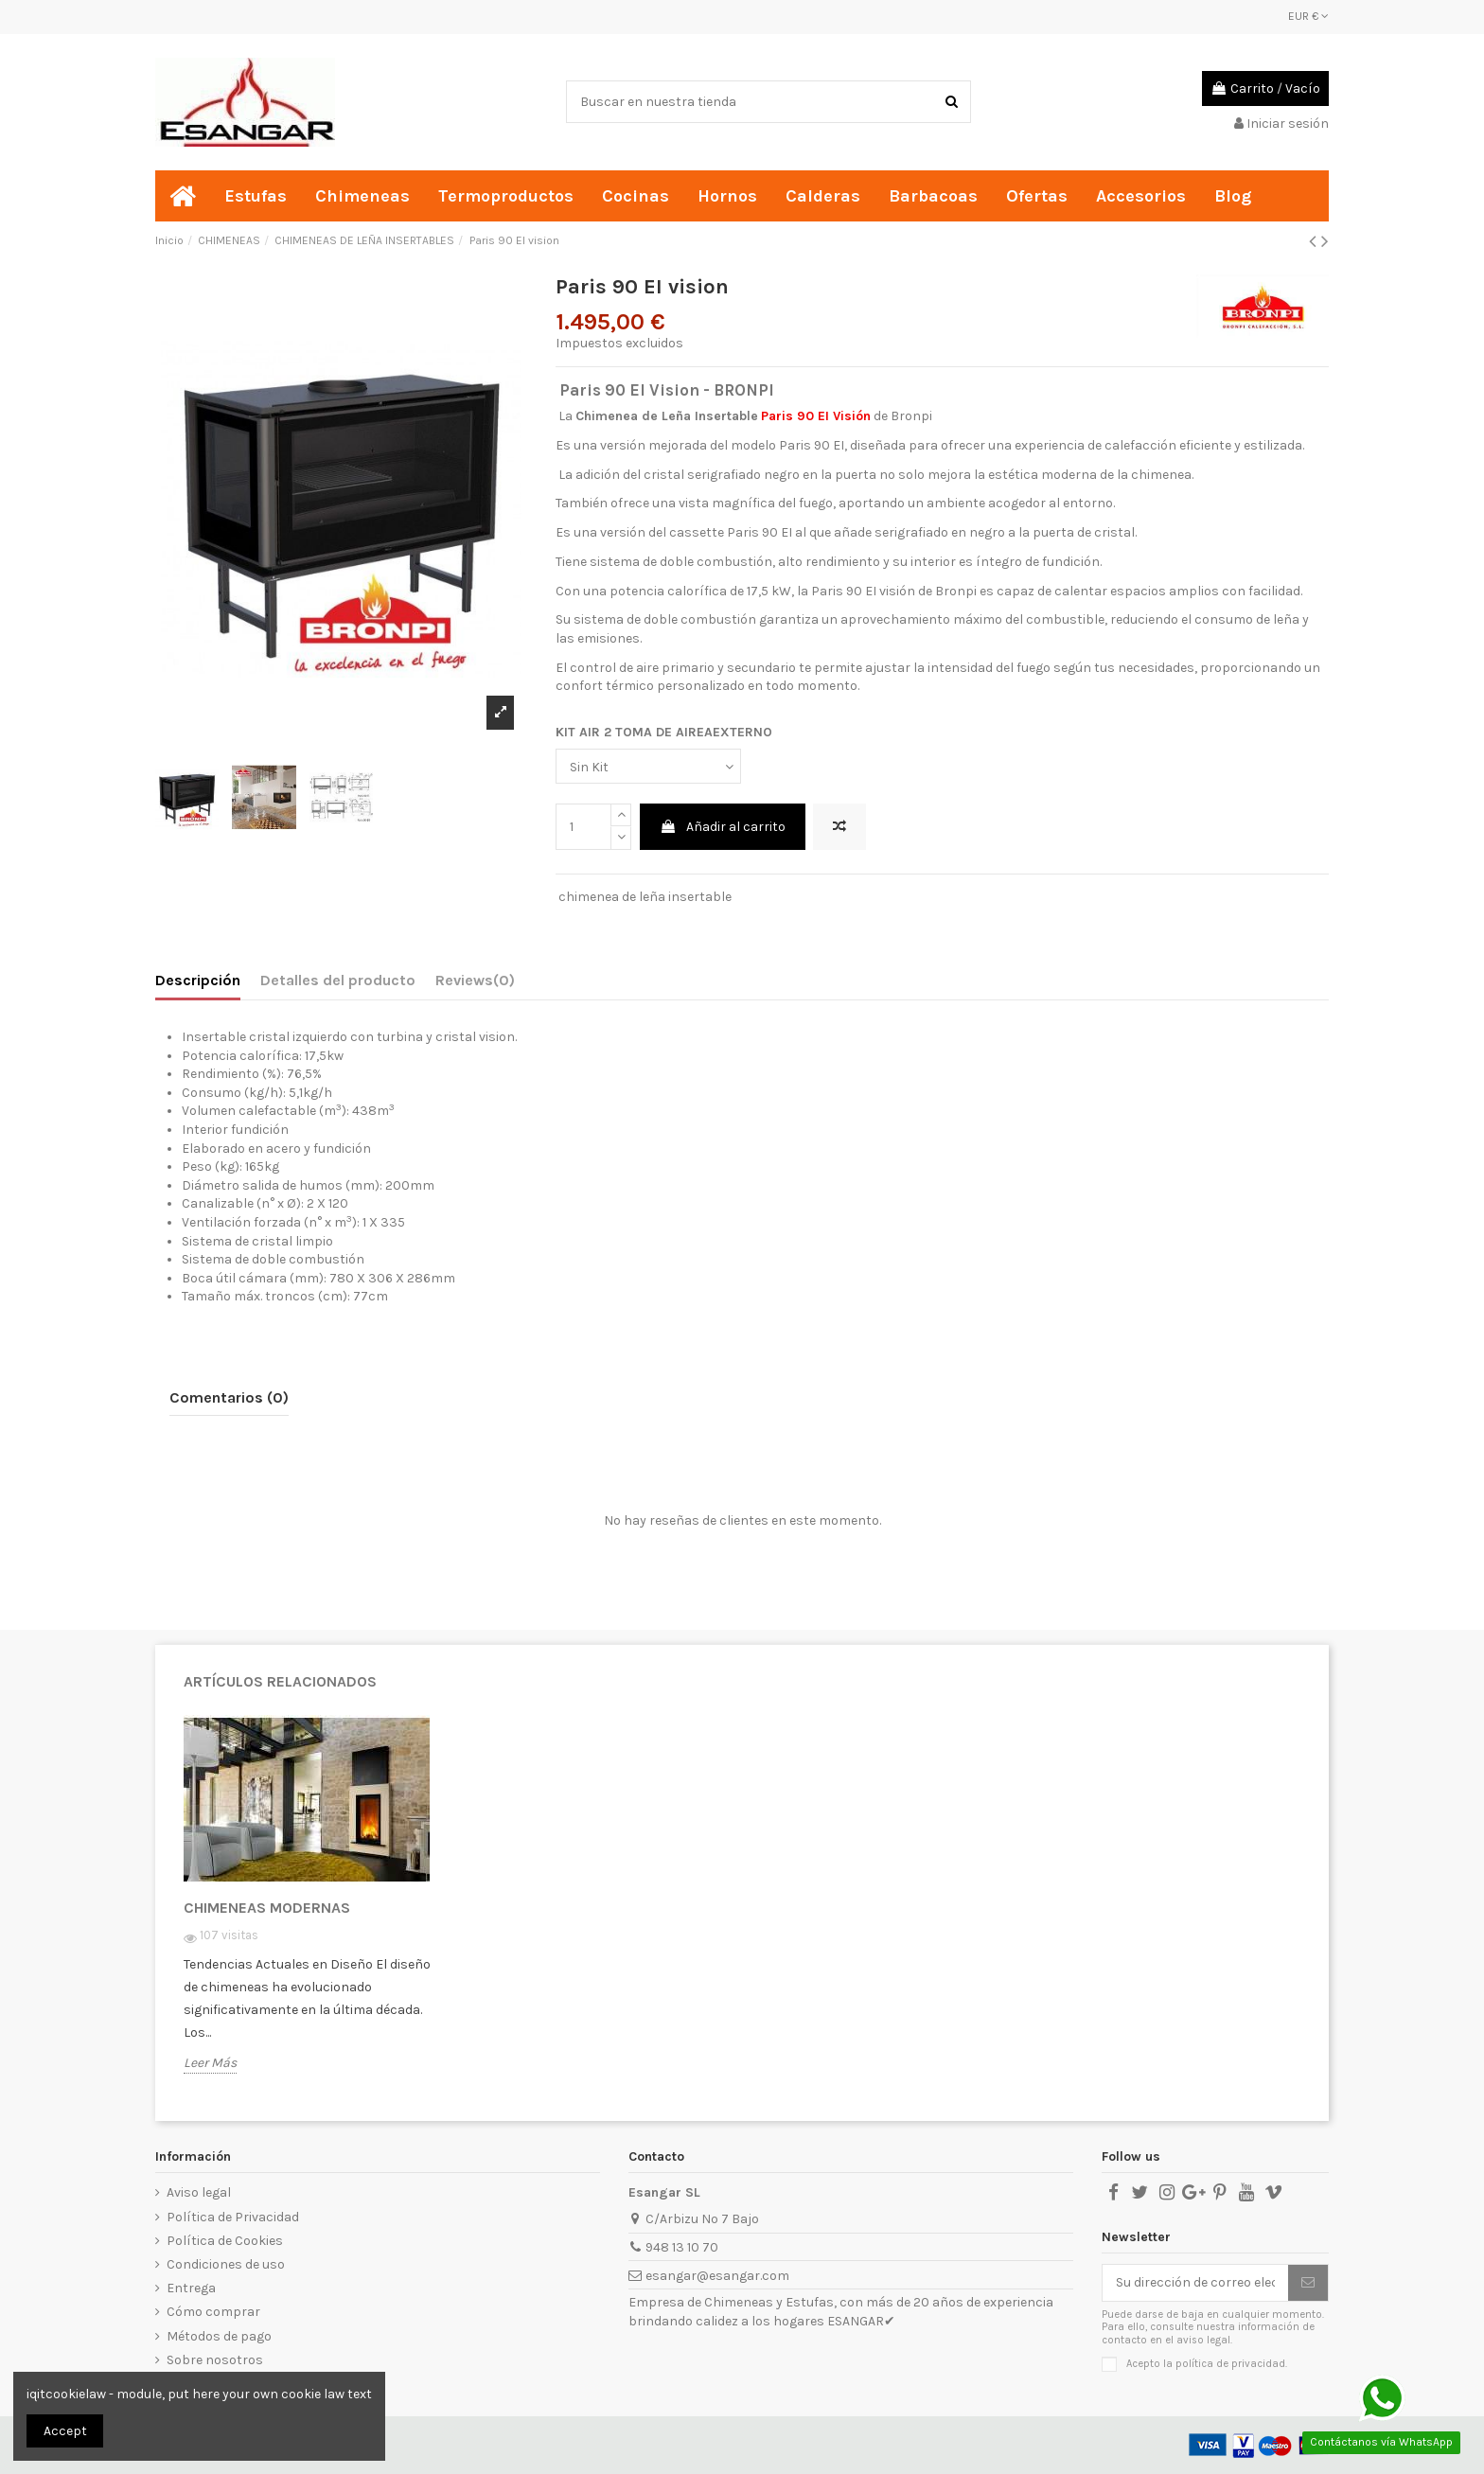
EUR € (1308, 16)
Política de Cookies (225, 2241)
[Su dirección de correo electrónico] (1195, 2283)
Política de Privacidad (233, 2217)
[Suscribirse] (1308, 2283)
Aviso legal (199, 2192)
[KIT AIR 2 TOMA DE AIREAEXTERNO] (648, 766)
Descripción (197, 980)
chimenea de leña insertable (645, 897)
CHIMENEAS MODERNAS (267, 1908)
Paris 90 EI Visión (816, 416)
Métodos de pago (219, 2336)
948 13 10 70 (681, 2247)
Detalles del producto (337, 980)
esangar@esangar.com (717, 2276)
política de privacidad (1230, 2364)
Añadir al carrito (723, 827)
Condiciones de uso (226, 2264)
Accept (65, 2431)
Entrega (191, 2288)
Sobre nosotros (215, 2360)
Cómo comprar (213, 2312)
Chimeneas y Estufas (769, 2302)
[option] (312, 1908)
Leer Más (210, 2063)
